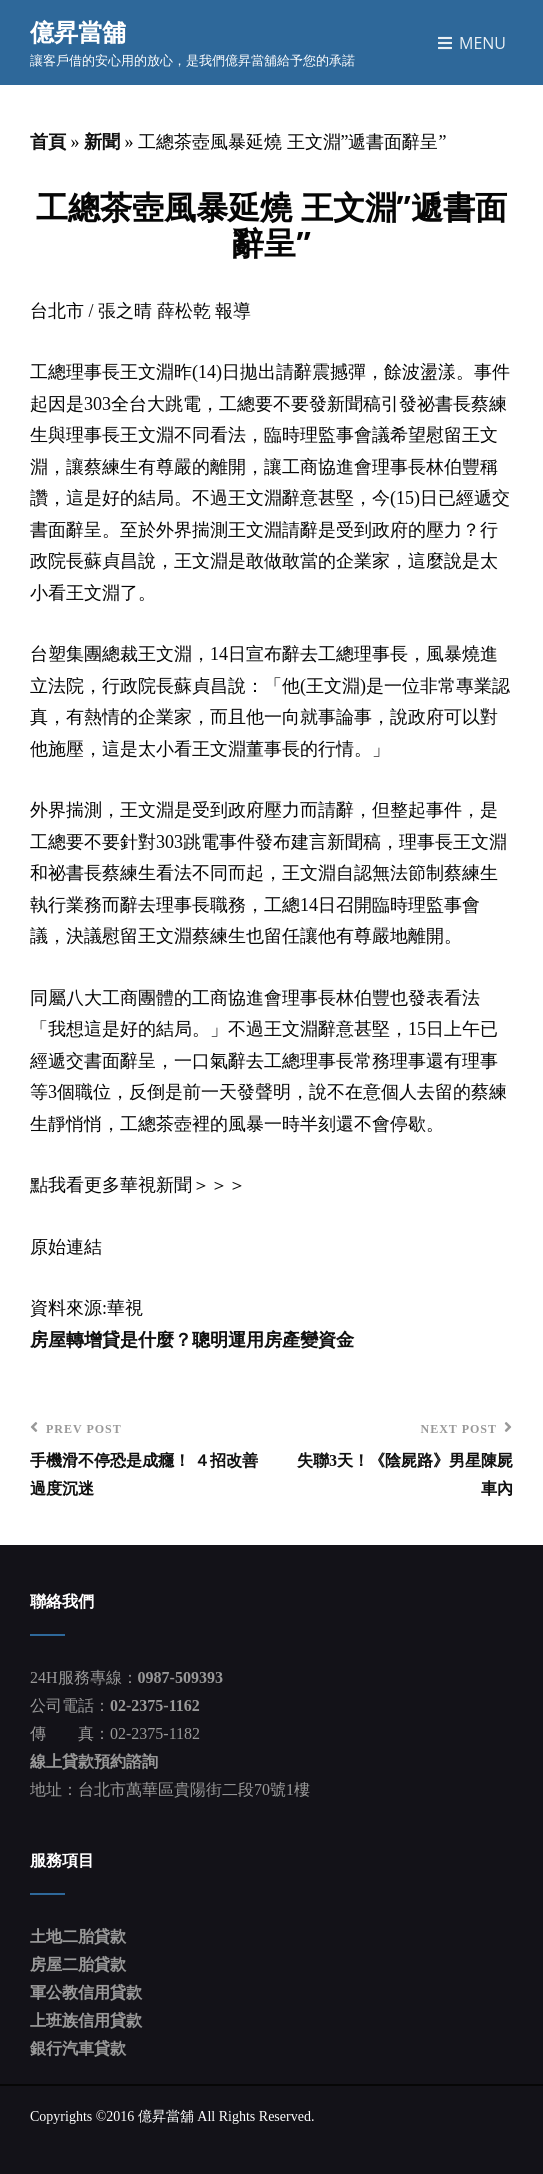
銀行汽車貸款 (78, 2048)
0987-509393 (180, 1677)
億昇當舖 (78, 31)
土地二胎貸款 (78, 1936)
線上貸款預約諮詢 (94, 1761)
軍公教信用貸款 (86, 1992)
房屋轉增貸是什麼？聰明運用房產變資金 (192, 1340)
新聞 (102, 142)
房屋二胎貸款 (78, 1964)
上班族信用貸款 (86, 2020)
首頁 (48, 142)
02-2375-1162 (155, 1705)
